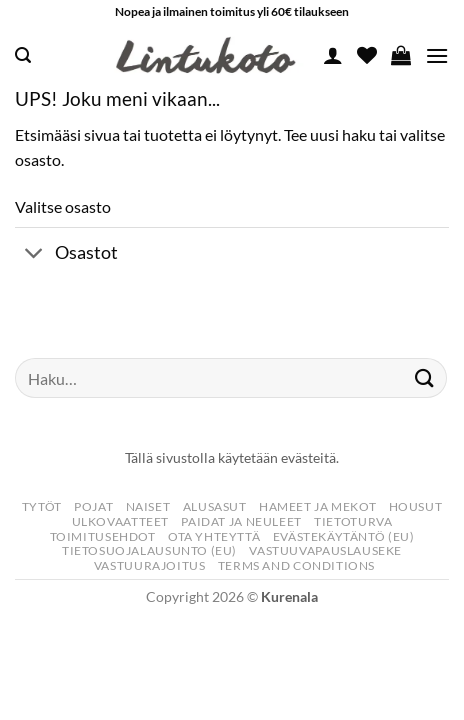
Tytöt (42, 506)
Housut (416, 506)
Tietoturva (353, 521)
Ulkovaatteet (120, 521)
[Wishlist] (367, 55)
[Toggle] (34, 254)
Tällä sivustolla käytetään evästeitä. (232, 457)
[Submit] (425, 378)
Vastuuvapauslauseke (325, 550)
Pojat (93, 506)
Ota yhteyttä (214, 536)
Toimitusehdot (103, 536)
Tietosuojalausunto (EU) (149, 550)
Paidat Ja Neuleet (241, 521)
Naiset (148, 506)
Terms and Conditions (296, 565)
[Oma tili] (333, 55)
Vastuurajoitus (150, 565)
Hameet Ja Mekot (317, 506)
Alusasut (215, 506)
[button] (23, 55)
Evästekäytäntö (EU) (344, 536)
